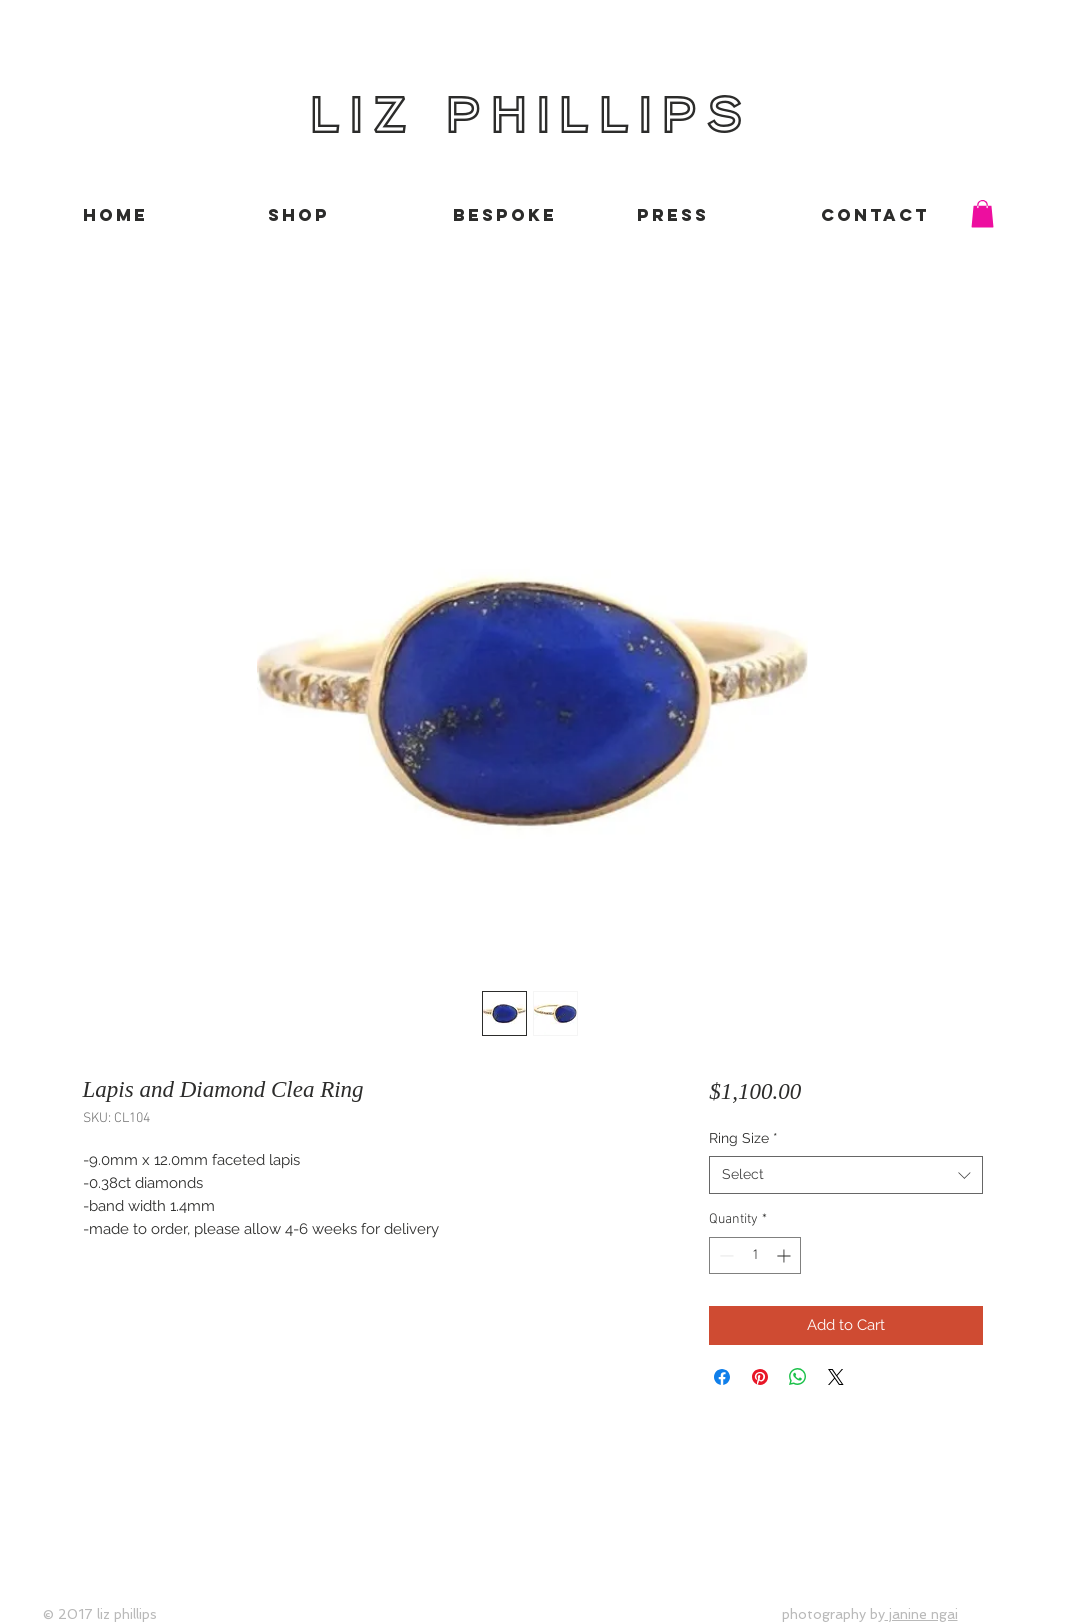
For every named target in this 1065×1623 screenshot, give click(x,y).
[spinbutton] (755, 1255)
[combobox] (845, 1175)
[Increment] (785, 1255)
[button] (982, 213)
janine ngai (921, 1614)
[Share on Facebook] (722, 1377)
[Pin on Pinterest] (760, 1377)
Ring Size (743, 1138)
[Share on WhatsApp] (798, 1377)
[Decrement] (724, 1255)
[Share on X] (836, 1377)
